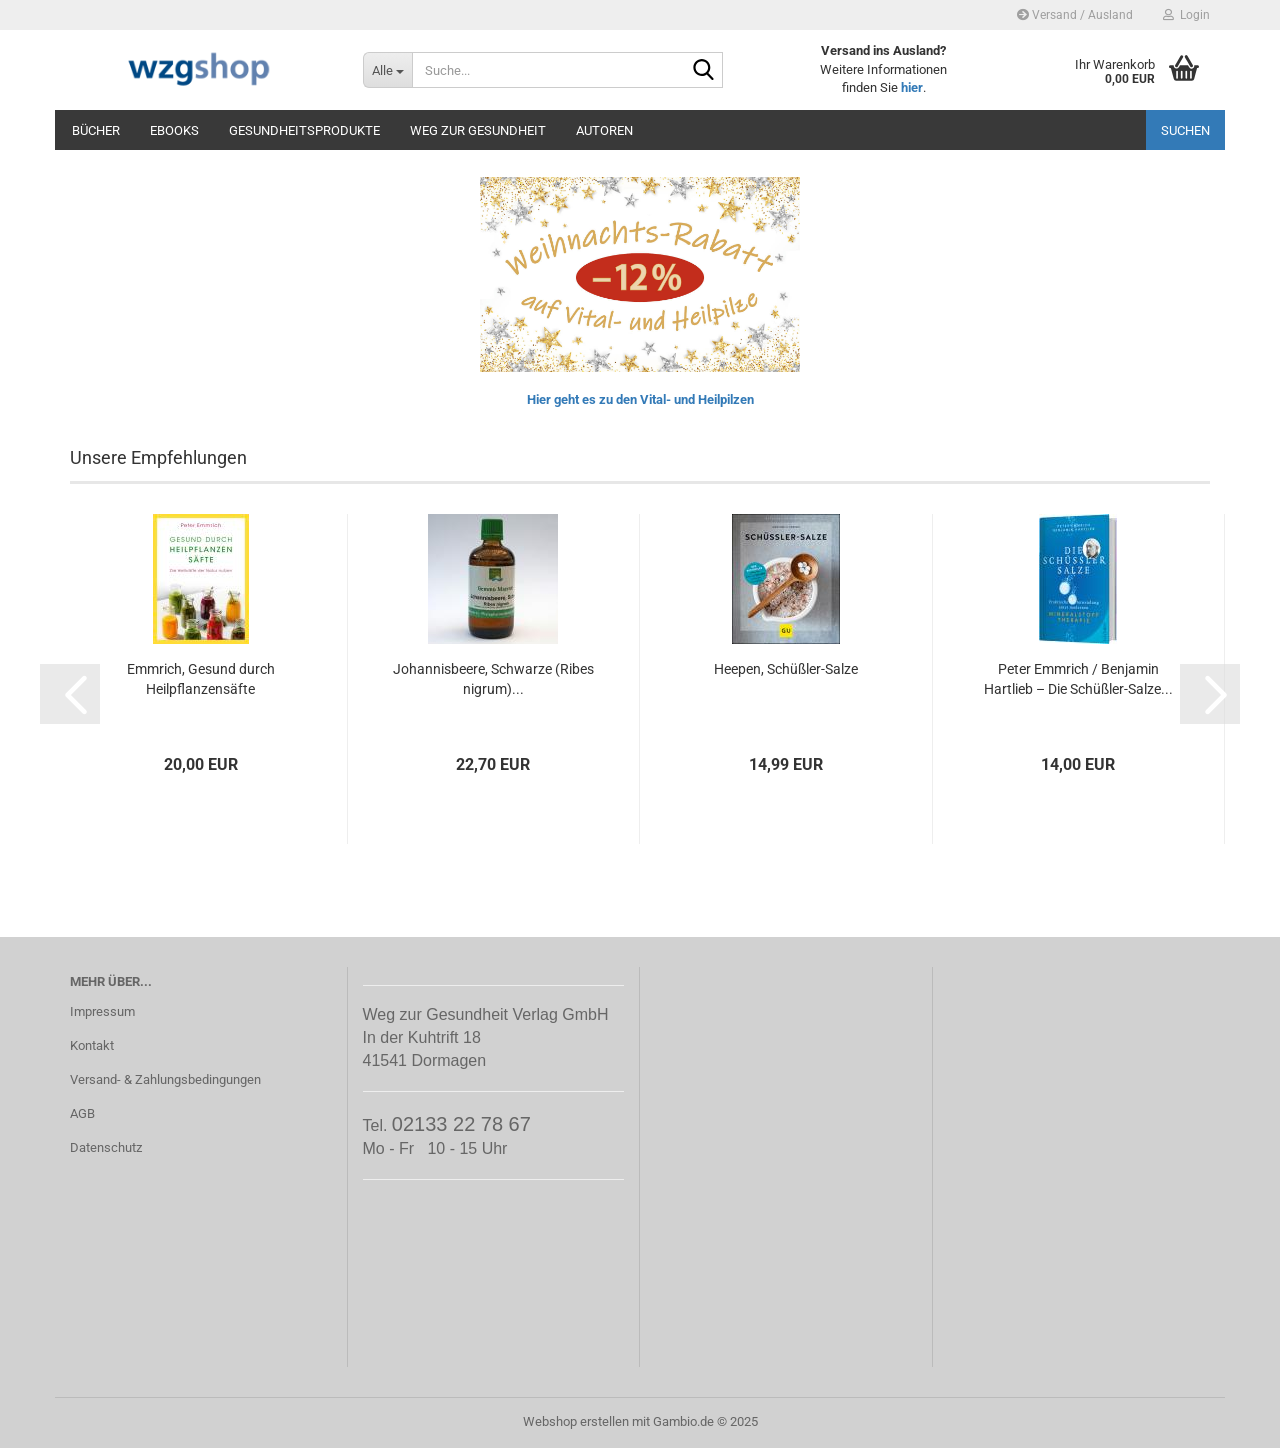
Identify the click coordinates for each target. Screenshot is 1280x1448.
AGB (82, 1113)
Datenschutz (106, 1147)
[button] (70, 694)
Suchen (1185, 130)
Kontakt (92, 1045)
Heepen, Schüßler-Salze (786, 669)
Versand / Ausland (1075, 15)
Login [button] (1186, 15)
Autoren (604, 130)
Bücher (96, 130)
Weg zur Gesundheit (478, 130)
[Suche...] (387, 70)
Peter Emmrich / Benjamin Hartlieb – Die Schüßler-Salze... (1078, 679)
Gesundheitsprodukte (304, 130)
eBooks (174, 130)
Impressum (102, 1011)
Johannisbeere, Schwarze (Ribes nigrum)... (493, 679)
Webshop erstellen (576, 1421)
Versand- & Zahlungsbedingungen (165, 1079)
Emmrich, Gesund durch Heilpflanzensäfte (201, 679)
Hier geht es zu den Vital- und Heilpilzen (640, 399)
